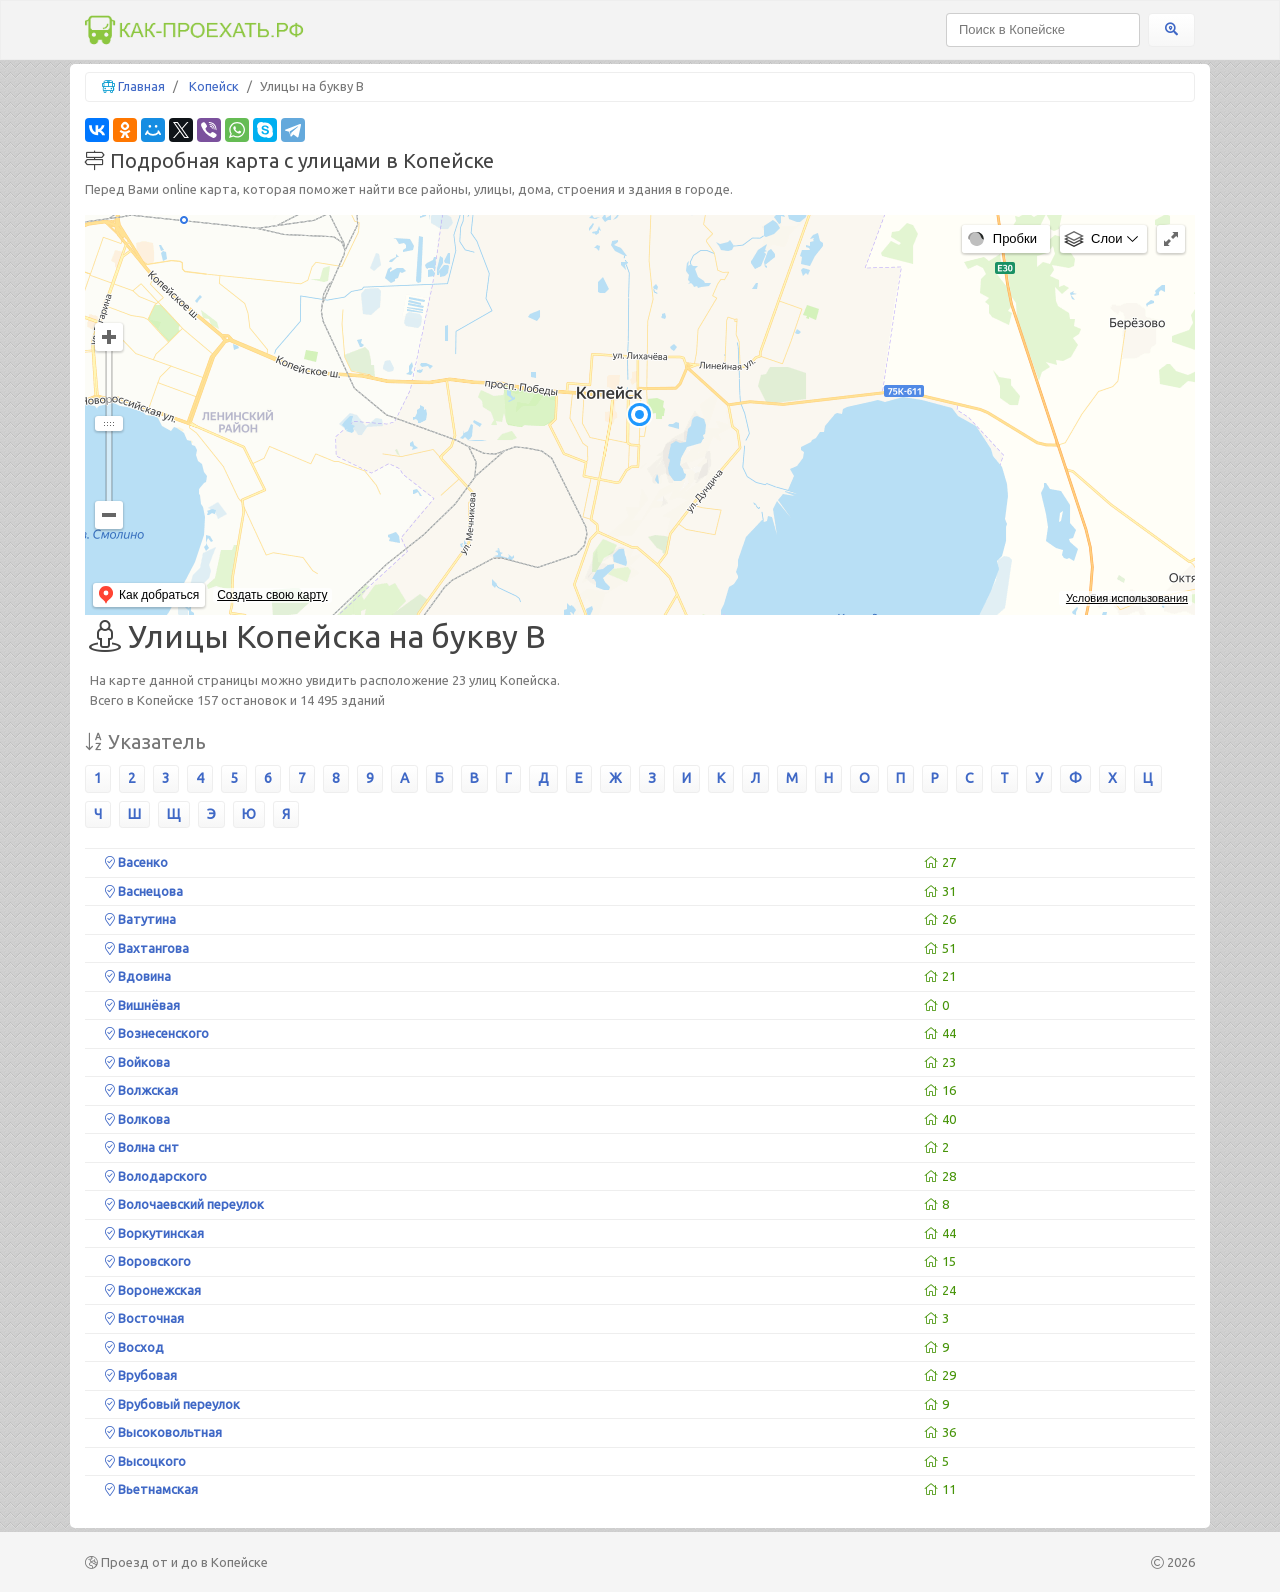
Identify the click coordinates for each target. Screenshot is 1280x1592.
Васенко (136, 862)
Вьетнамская (151, 1489)
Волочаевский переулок (184, 1204)
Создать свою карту (272, 595)
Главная (141, 86)
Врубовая (141, 1375)
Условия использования (1127, 598)
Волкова (137, 1119)
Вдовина (138, 976)
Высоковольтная (163, 1432)
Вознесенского (157, 1033)
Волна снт (142, 1147)
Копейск (214, 86)
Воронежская (153, 1290)
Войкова (137, 1062)
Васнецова (144, 891)
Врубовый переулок (172, 1404)
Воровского (148, 1261)
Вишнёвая (142, 1005)
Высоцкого (145, 1461)
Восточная (144, 1318)
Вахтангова (147, 948)
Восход (134, 1347)
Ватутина (140, 919)
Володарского (156, 1176)
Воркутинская (154, 1233)
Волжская (141, 1090)
